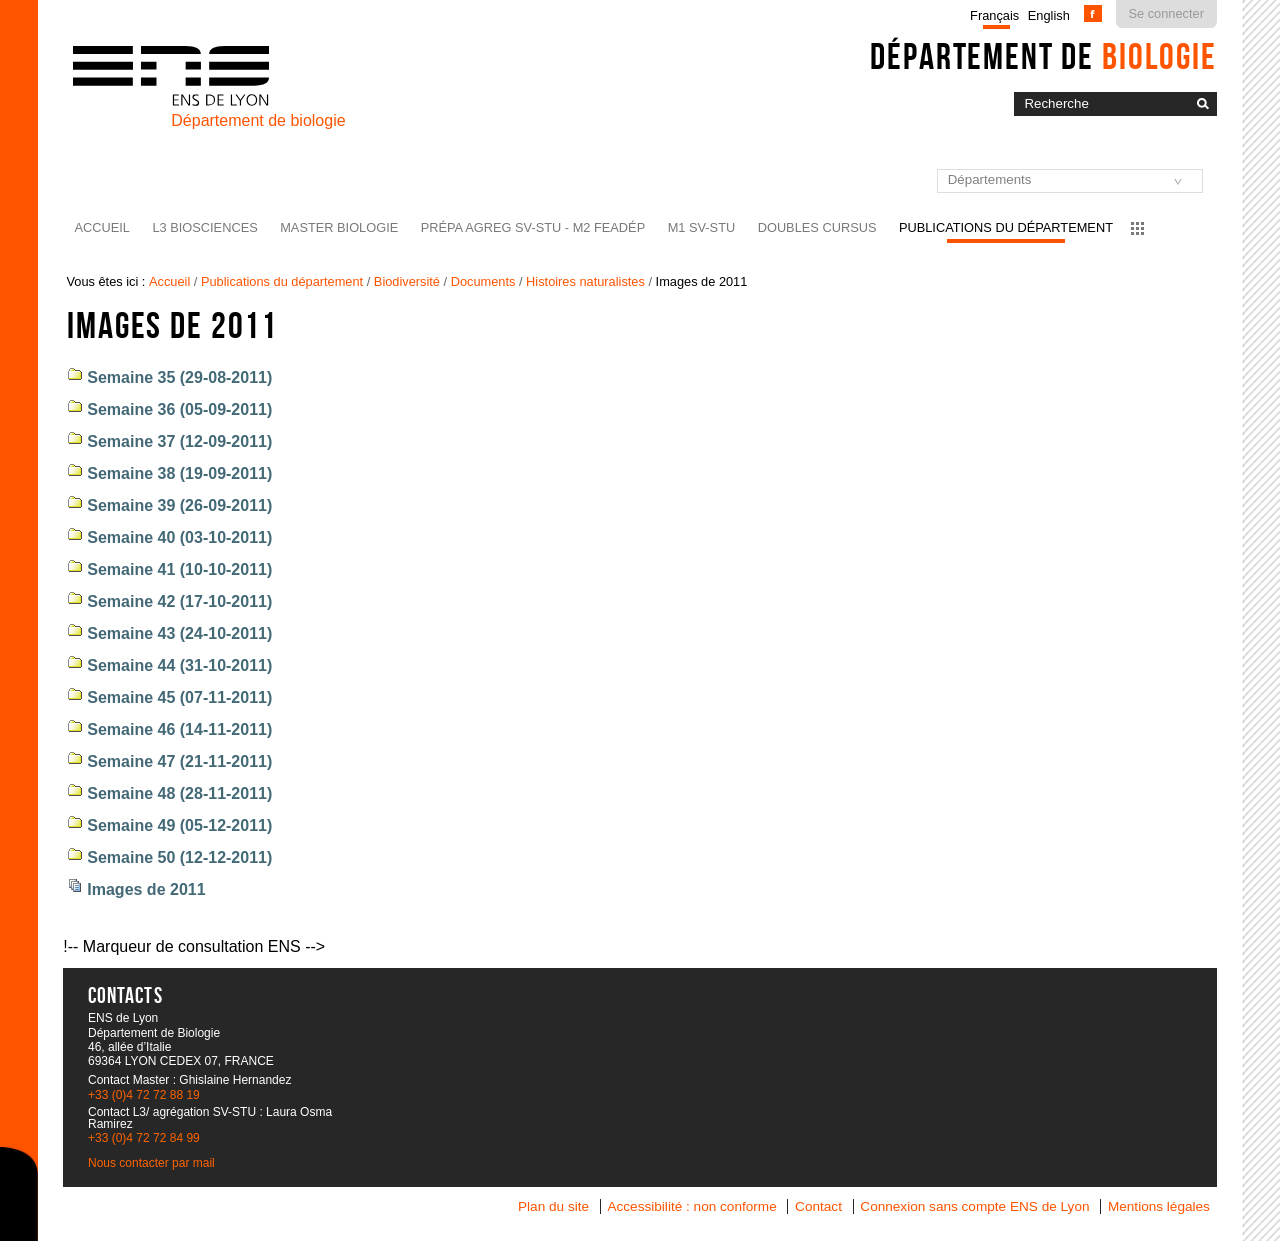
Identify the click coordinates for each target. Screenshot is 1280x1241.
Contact (818, 1206)
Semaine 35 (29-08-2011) (179, 377)
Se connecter (1166, 13)
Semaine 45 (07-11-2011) (179, 697)
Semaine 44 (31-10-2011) (179, 665)
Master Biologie (339, 227)
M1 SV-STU (702, 227)
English (1049, 15)
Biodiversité (407, 281)
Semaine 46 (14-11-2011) (179, 729)
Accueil (102, 227)
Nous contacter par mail (151, 1163)
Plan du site (553, 1206)
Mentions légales (1159, 1206)
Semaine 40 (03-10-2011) (179, 537)
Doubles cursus (817, 227)
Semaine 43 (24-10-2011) (179, 633)
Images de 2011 (146, 889)
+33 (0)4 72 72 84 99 (144, 1138)
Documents (483, 281)
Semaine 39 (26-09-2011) (179, 505)
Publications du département (1006, 227)
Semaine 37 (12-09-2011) (179, 441)
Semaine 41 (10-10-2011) (179, 569)
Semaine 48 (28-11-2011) (179, 793)
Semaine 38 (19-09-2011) (179, 473)
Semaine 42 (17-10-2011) (179, 601)
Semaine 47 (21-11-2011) (179, 761)
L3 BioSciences (204, 227)
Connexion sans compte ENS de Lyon (974, 1206)
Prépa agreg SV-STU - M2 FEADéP (533, 227)
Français (994, 15)
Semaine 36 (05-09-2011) (179, 409)
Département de (1043, 56)
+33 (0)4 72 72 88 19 (144, 1095)
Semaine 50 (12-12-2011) (179, 857)
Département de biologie (258, 120)
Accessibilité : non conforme (691, 1206)
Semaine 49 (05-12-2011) (179, 825)
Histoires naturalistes (585, 281)
